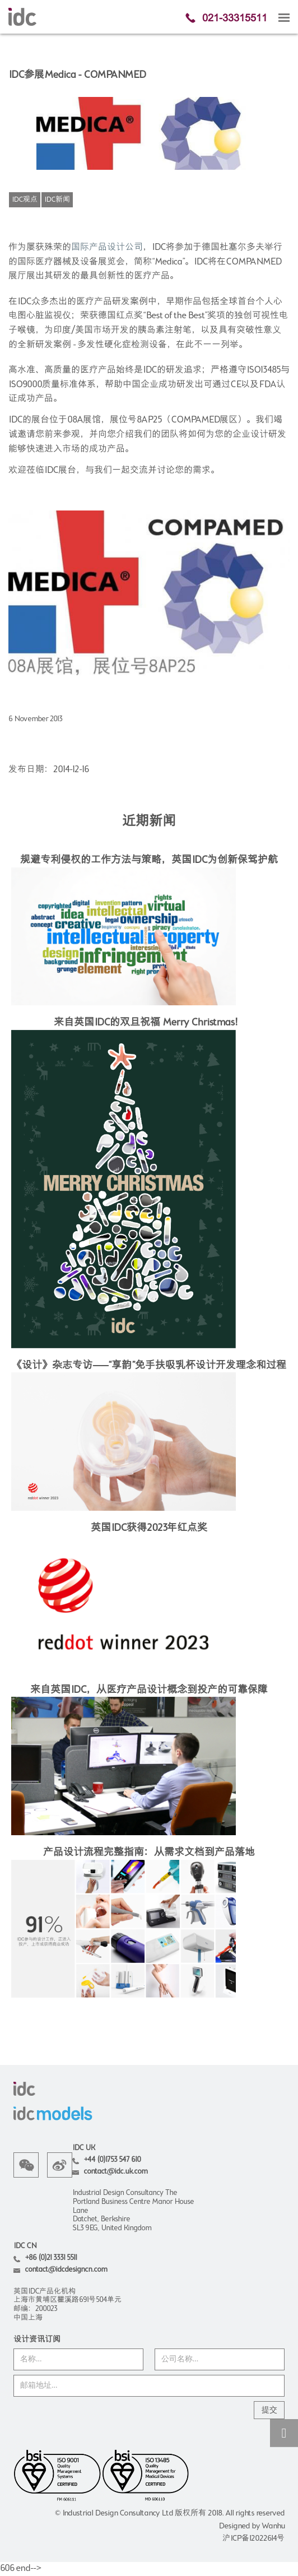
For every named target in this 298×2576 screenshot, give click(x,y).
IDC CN (24, 2246)
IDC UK (83, 2148)
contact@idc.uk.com (115, 2171)
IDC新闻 (57, 199)
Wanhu (273, 2526)
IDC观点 (25, 199)
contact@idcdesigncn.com (66, 2269)
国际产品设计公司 (107, 247)
